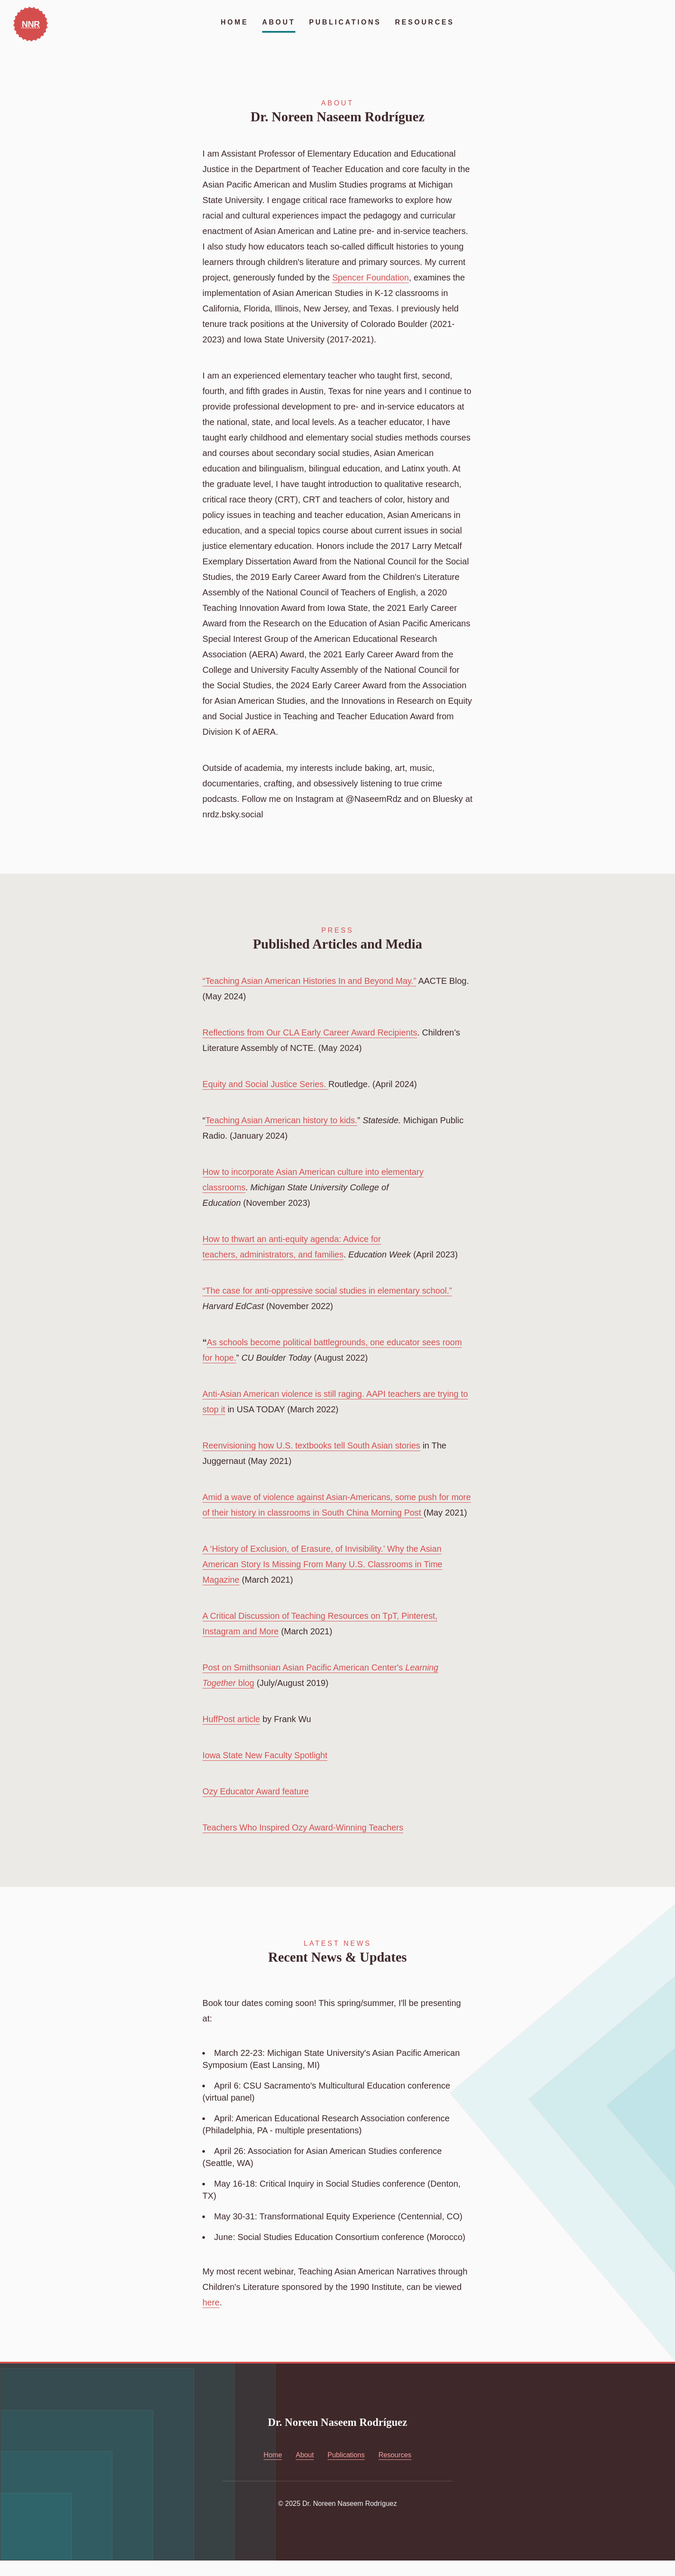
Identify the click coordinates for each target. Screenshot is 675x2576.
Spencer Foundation (371, 277)
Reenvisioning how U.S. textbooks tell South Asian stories (312, 1445)
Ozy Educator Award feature (256, 1807)
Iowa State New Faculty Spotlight (265, 1770)
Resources (425, 22)
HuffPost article (231, 1734)
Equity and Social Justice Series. (266, 1084)
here (211, 2318)
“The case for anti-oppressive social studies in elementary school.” (328, 1290)
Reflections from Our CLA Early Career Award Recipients (310, 1032)
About (278, 22)
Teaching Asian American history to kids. (282, 1120)
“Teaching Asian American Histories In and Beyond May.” (310, 981)
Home (234, 22)
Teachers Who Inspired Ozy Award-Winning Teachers (304, 1843)
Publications (345, 22)
